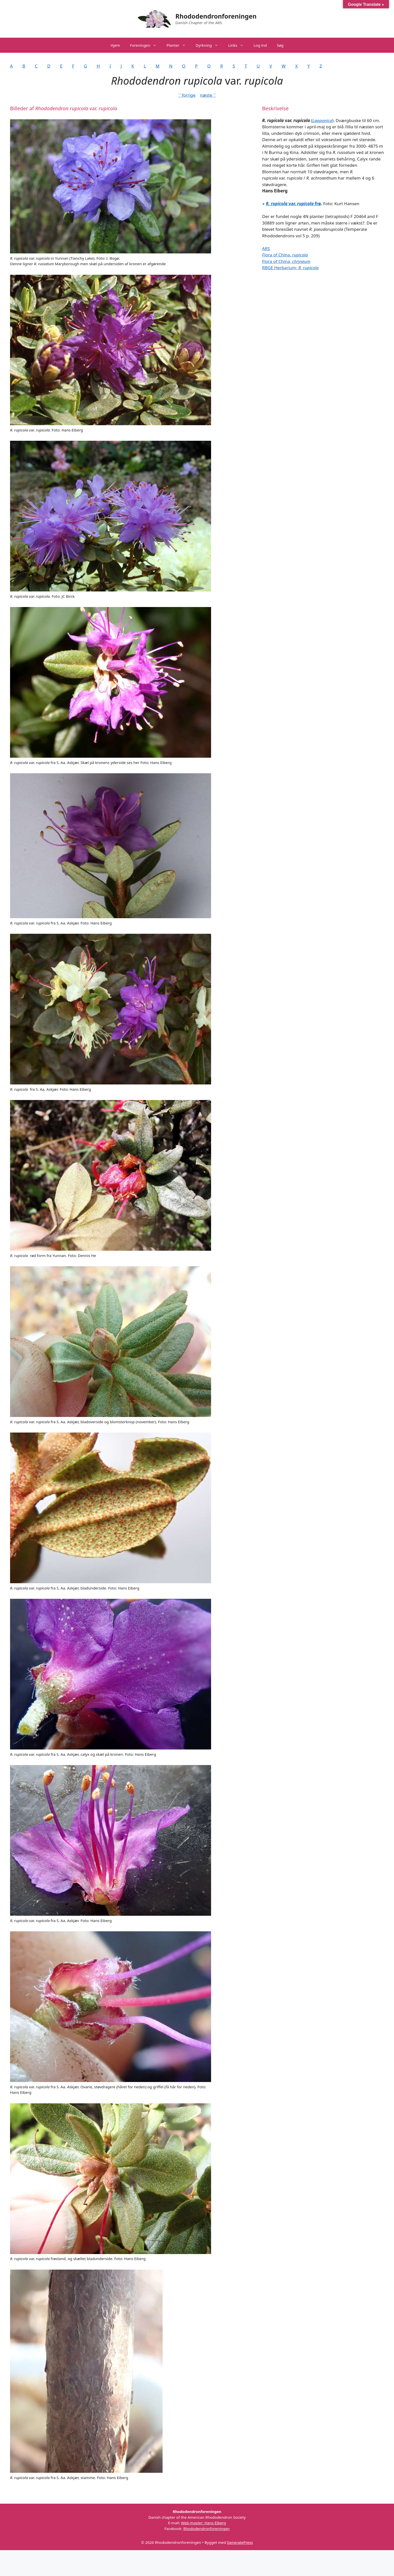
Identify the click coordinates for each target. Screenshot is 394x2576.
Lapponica (322, 120)
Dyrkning (209, 45)
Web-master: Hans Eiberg (203, 2522)
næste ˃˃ (208, 95)
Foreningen (146, 45)
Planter (179, 45)
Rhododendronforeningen (216, 16)
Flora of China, (285, 255)
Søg (280, 45)
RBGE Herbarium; (290, 267)
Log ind (260, 45)
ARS (266, 248)
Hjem (115, 45)
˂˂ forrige (186, 95)
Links (238, 45)
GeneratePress (240, 2542)
